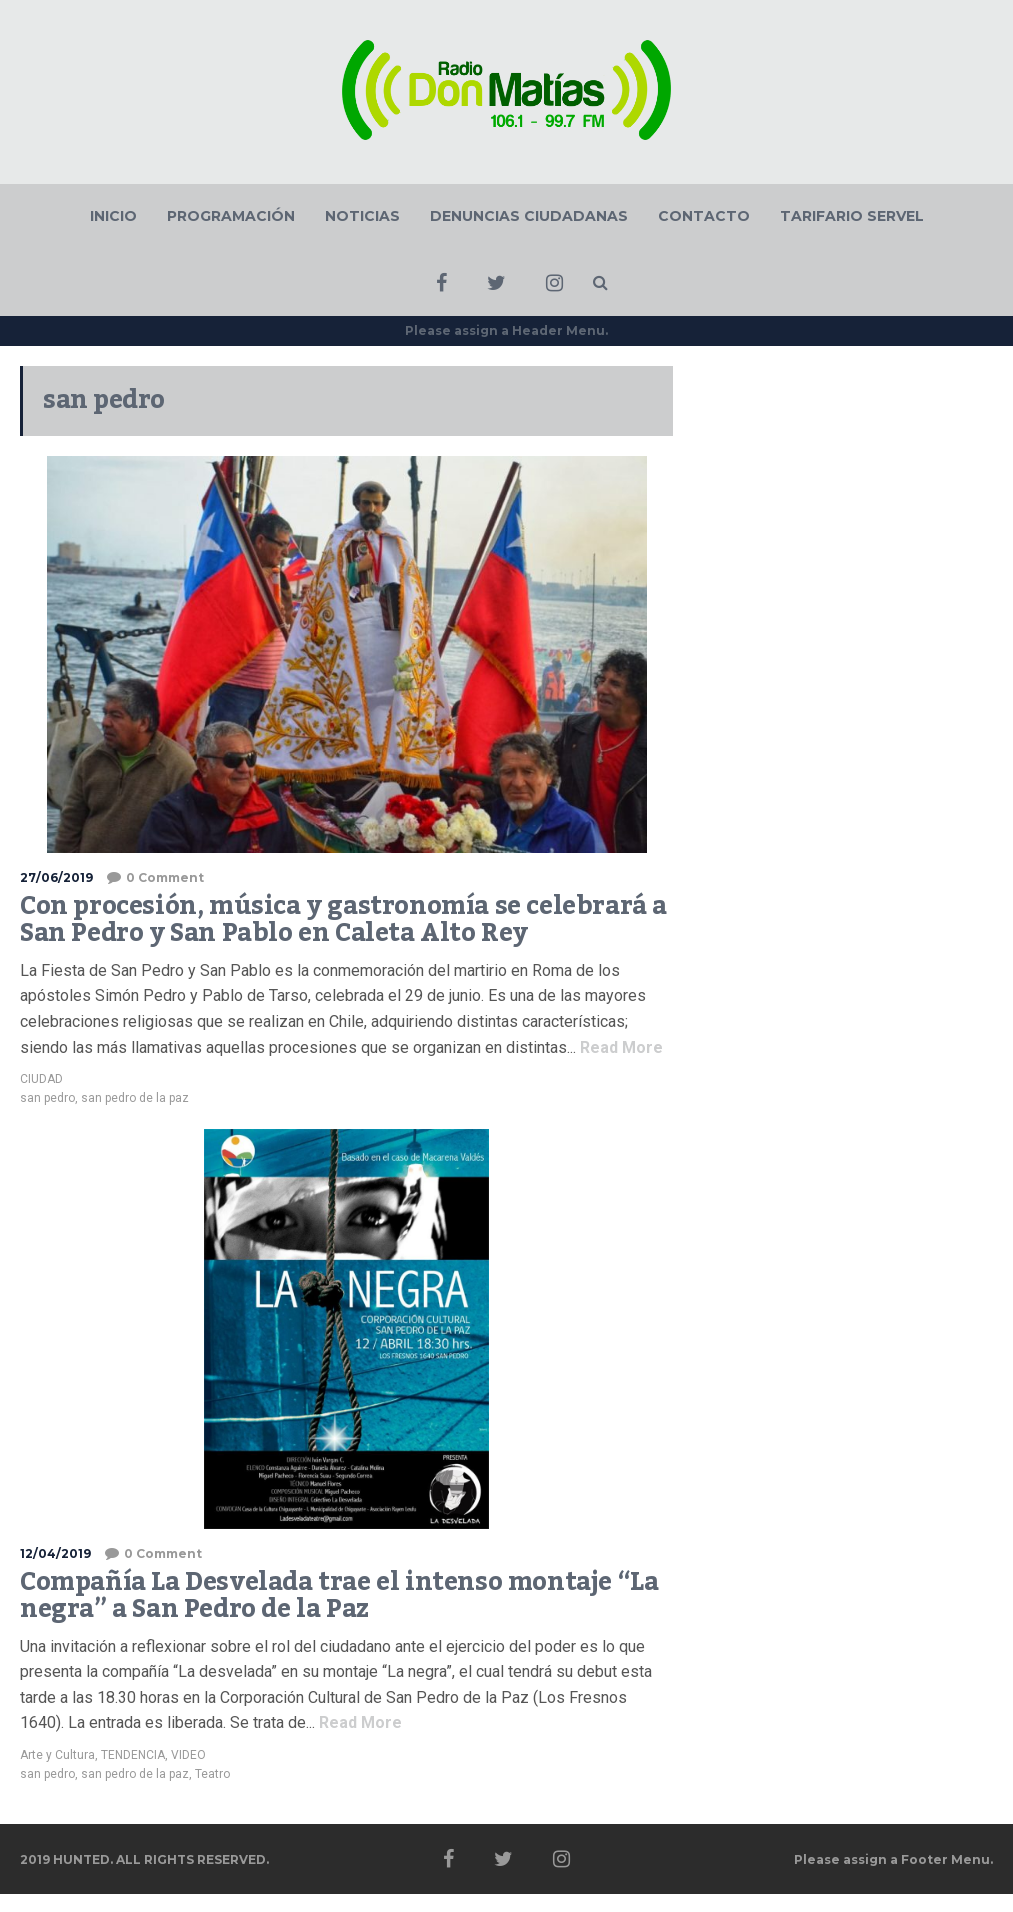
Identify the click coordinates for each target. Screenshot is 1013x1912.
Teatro (212, 1774)
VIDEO (188, 1755)
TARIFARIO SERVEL (852, 216)
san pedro (47, 1098)
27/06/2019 (56, 877)
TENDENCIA (133, 1755)
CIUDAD (41, 1079)
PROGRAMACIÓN (231, 216)
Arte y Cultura (57, 1755)
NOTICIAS (362, 216)
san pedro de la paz (135, 1098)
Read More (619, 1047)
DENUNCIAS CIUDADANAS (529, 216)
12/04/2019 (55, 1553)
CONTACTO (704, 216)
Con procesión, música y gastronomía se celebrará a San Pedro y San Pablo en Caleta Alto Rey (343, 920)
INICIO (113, 216)
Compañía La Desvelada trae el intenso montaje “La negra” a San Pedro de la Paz (339, 1596)
